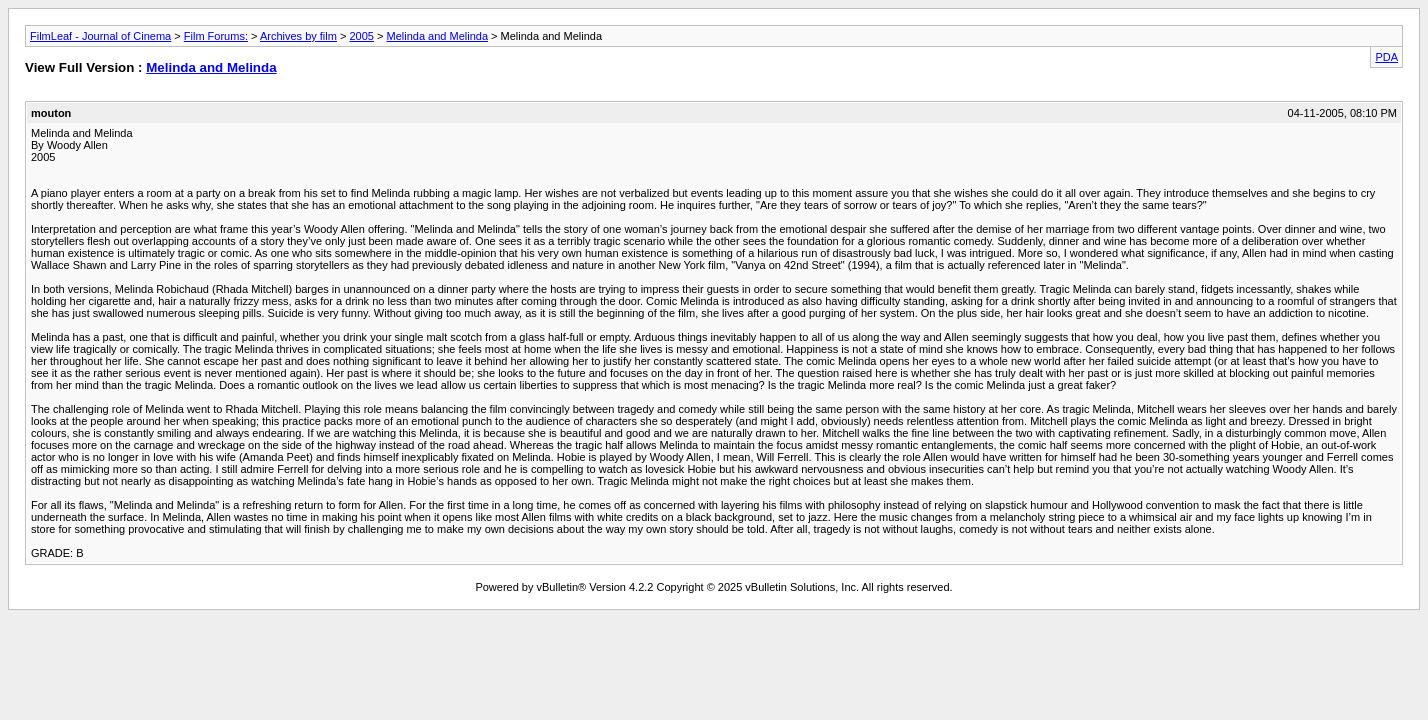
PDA (1386, 57)
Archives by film (298, 36)
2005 (361, 36)
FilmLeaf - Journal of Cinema (100, 36)
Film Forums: (216, 36)
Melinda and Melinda (438, 36)
